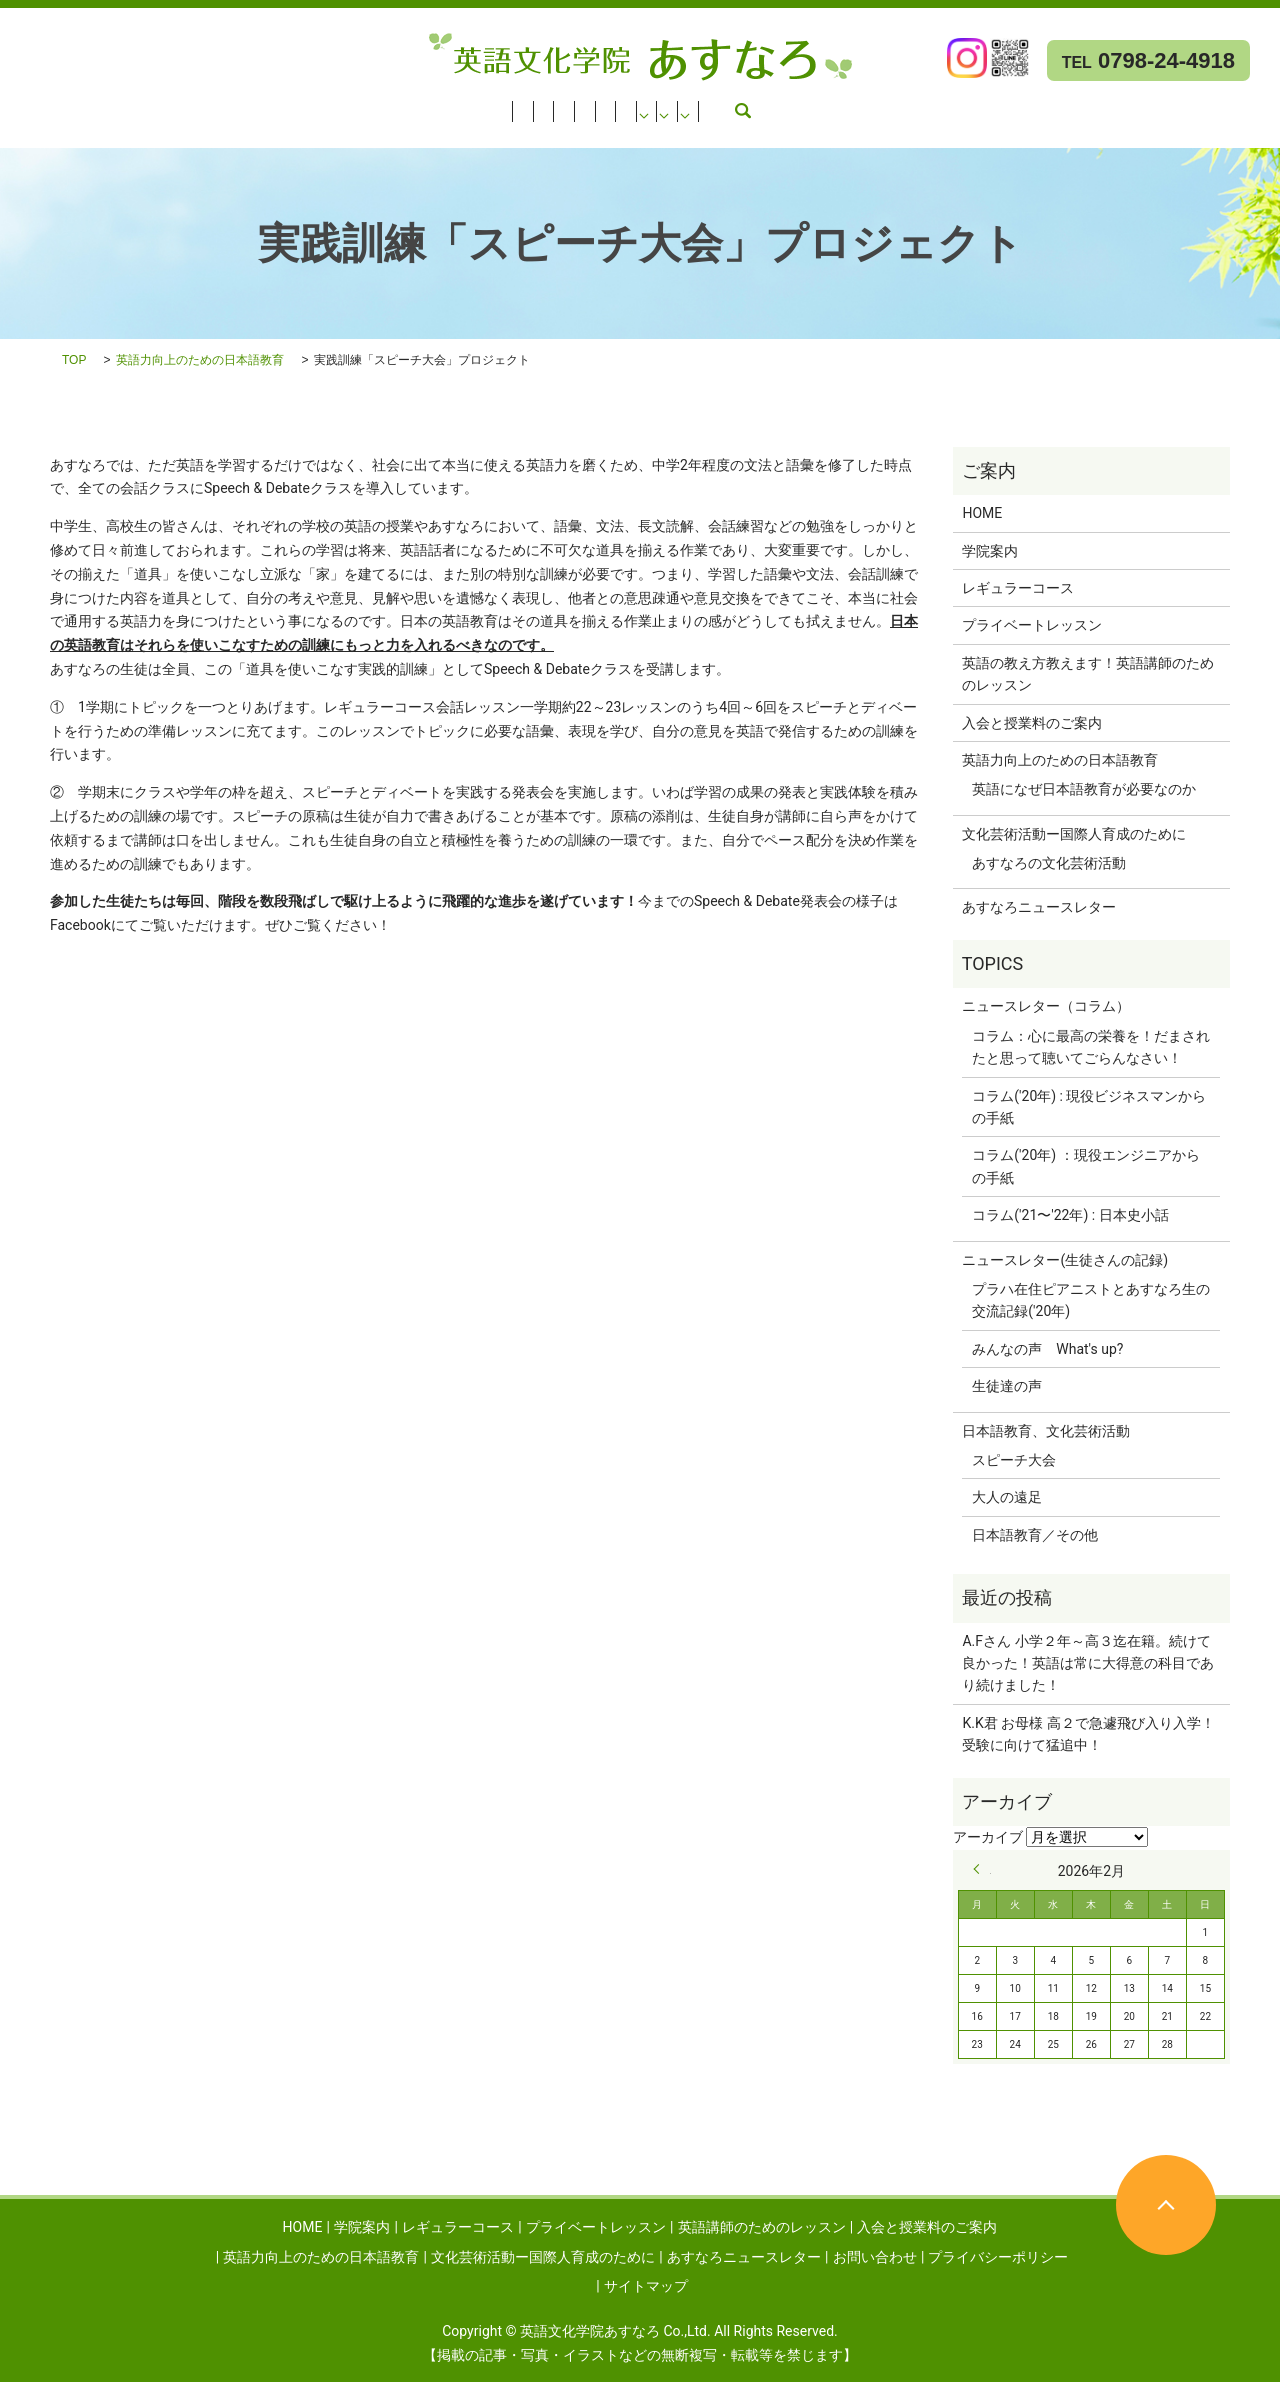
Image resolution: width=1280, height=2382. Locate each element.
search (591, 131)
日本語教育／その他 (1035, 1535)
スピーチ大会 (1014, 1460)
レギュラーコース (204, 105)
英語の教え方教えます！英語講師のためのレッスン (1088, 674)
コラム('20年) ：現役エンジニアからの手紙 (1085, 1166)
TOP (74, 360)
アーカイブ (988, 1837)
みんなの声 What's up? (1047, 1349)
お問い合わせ (514, 131)
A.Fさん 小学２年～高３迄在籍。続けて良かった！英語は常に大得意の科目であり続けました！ (1088, 1663)
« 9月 (982, 1869)
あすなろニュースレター (353, 131)
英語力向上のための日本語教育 (888, 105)
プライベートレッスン (350, 105)
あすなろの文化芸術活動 (1049, 863)
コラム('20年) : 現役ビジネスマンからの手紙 (1089, 1107)
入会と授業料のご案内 (700, 105)
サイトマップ (646, 2286)
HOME (31, 105)
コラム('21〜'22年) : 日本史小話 (1070, 1215)
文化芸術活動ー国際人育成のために (123, 131)
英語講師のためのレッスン (525, 105)
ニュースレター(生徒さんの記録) (1065, 1260)
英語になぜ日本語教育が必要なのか (1084, 789)
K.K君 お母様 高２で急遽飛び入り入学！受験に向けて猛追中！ (1088, 1734)
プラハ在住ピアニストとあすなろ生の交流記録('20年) (1091, 1300)
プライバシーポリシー (998, 2257)
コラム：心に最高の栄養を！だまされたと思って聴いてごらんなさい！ (1091, 1047)
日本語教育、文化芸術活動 (1046, 1431)
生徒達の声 (1007, 1386)
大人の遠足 (1007, 1497)
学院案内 (99, 105)
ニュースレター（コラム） (1046, 1006)
